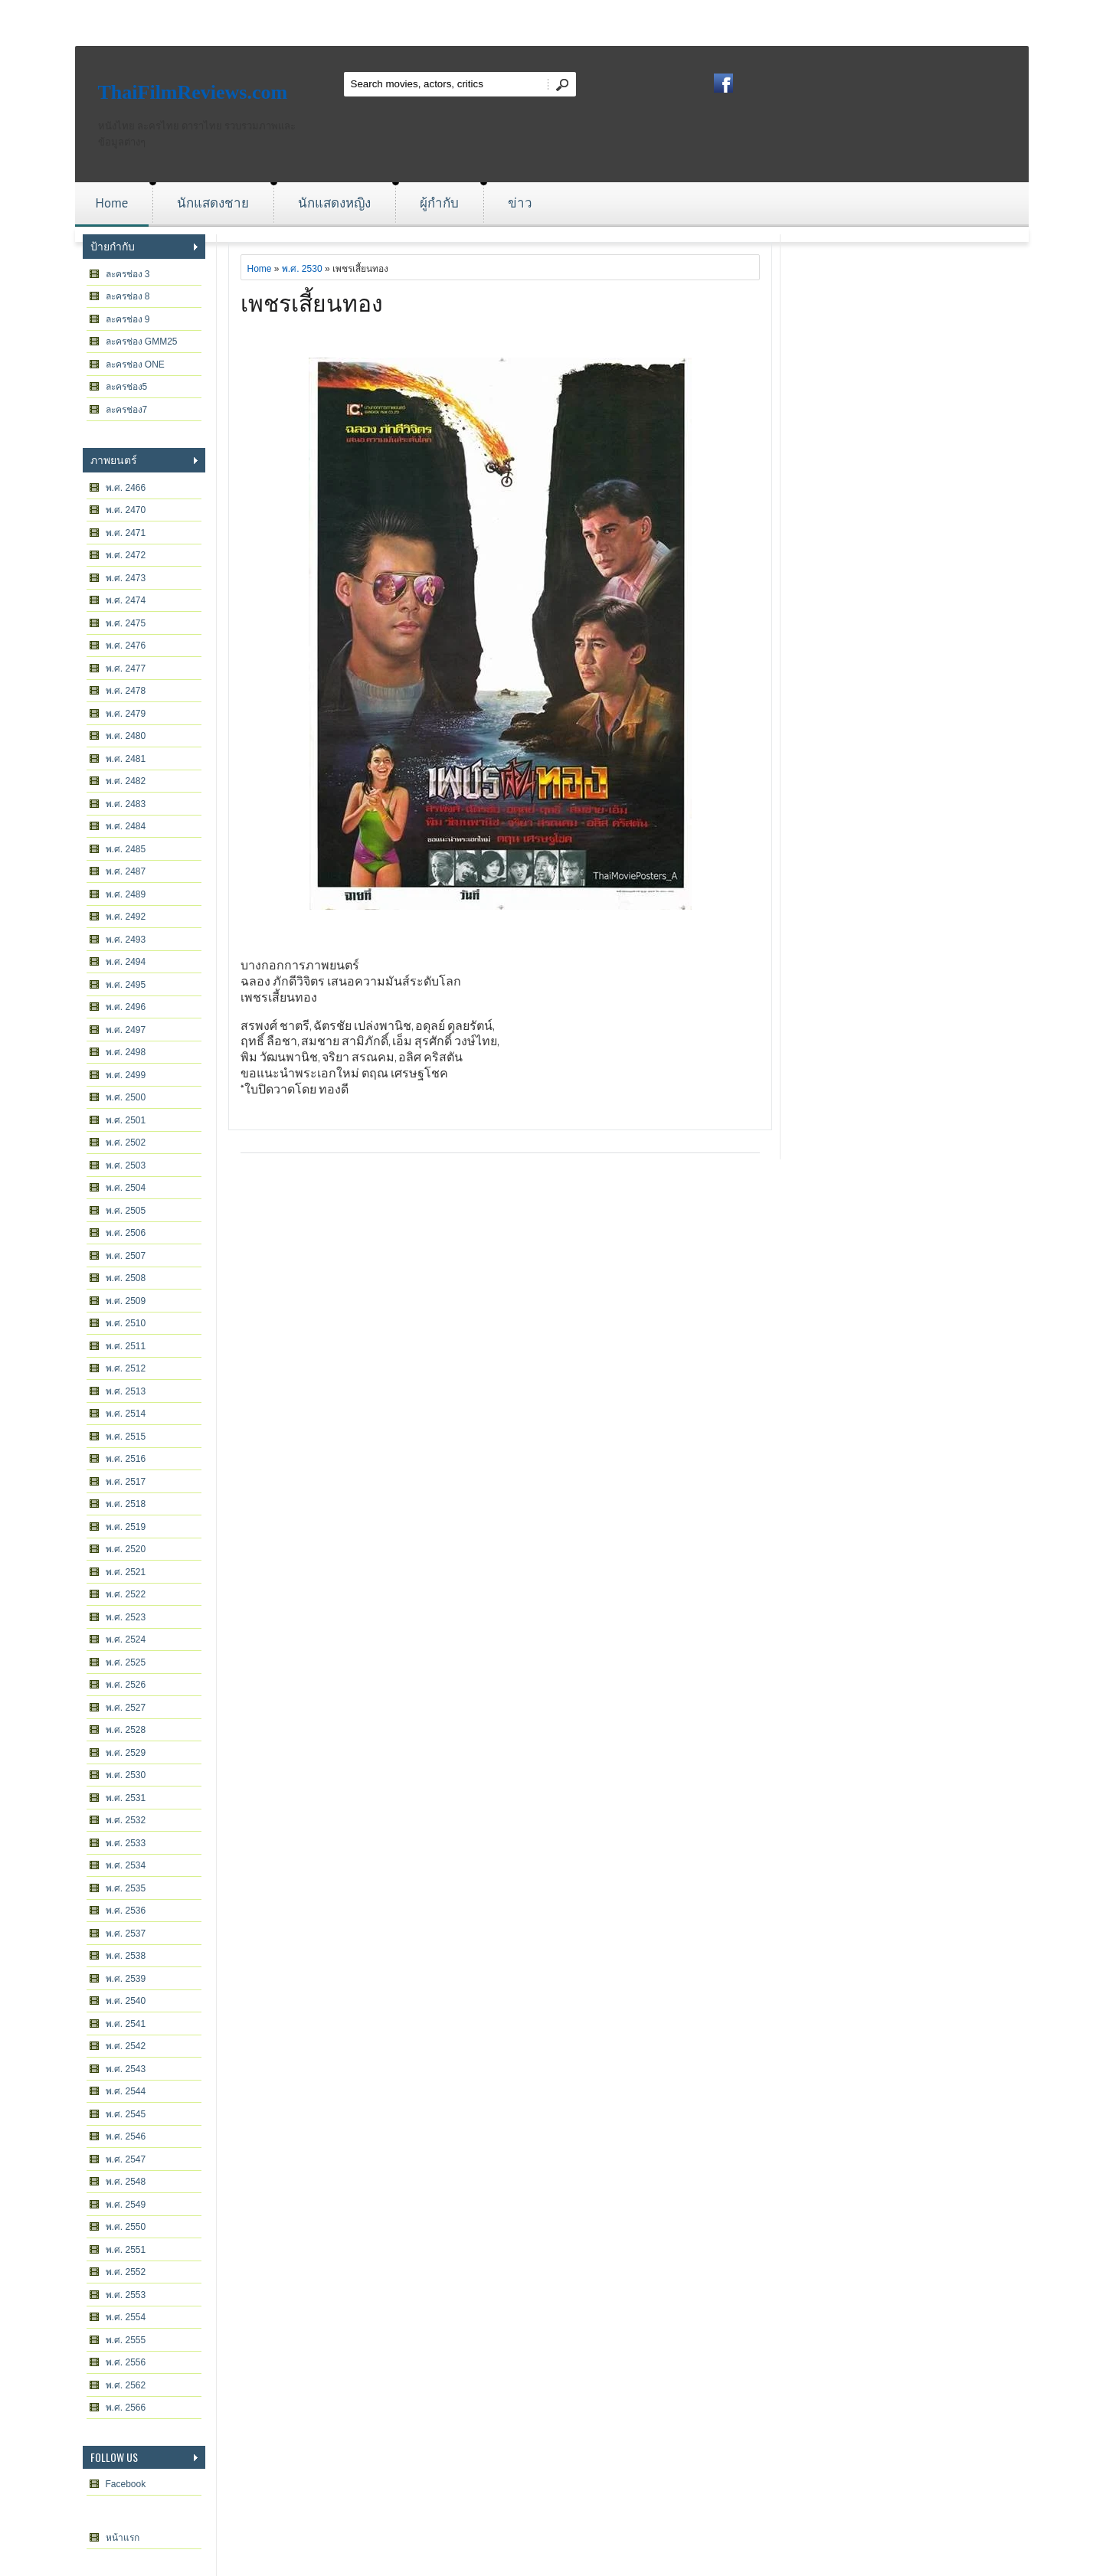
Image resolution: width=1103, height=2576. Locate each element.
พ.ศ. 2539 (126, 1978)
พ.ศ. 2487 (126, 871)
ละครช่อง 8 (128, 296)
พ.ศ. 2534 (126, 1865)
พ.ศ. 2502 (126, 1142)
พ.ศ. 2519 (126, 1527)
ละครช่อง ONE (135, 364)
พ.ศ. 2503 (126, 1165)
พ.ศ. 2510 (126, 1323)
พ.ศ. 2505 (126, 1210)
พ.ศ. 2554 (126, 2317)
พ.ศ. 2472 (126, 555)
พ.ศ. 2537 (126, 1933)
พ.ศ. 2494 (126, 961)
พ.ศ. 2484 (126, 826)
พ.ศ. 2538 (126, 1955)
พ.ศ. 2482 (126, 781)
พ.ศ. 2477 (126, 668)
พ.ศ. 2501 (126, 1120)
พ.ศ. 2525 (126, 1662)
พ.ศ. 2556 (126, 2362)
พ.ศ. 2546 (126, 2136)
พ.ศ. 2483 (126, 804)
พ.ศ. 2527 (126, 1707)
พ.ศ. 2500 (126, 1097)
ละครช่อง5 (127, 386)
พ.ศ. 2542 (126, 2046)
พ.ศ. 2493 (126, 939)
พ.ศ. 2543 (126, 2069)
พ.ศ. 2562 (126, 2385)
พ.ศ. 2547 (126, 2159)
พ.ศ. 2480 (126, 736)
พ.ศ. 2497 (126, 1030)
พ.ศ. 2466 (126, 487)
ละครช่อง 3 (128, 274)
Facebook (126, 2484)
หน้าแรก (122, 2537)
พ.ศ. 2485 (126, 849)
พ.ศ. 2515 (126, 1436)
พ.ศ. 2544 (126, 2091)
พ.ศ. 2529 (126, 1752)
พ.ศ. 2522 (126, 1594)
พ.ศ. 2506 (126, 1233)
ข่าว (520, 203)
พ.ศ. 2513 (126, 1391)
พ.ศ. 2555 (126, 2340)
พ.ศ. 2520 (126, 1549)
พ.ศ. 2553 (126, 2295)
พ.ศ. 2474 (126, 600)
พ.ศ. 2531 (126, 1798)
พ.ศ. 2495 (126, 984)
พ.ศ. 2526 (126, 1684)
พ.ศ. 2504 (126, 1187)
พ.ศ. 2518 (126, 1504)
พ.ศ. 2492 (126, 916)
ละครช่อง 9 (128, 319)
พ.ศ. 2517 (126, 1481)
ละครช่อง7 (127, 409)
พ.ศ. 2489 (126, 894)
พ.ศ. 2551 (126, 2249)
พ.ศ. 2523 (126, 1617)
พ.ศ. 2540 (126, 2001)
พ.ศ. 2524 (126, 1639)
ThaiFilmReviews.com (193, 92)
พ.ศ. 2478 (126, 690)
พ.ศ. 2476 (126, 645)
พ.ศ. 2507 (126, 1255)
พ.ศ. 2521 (126, 1572)
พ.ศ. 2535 (126, 1888)
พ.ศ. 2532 (126, 1820)
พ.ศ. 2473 (126, 578)
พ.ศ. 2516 (126, 1458)
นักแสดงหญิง (334, 203)
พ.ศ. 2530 (126, 1775)
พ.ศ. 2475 (126, 623)
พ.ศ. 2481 (126, 759)
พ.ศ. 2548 (126, 2181)
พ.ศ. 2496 (126, 1007)
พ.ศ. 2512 (126, 1368)
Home (112, 203)
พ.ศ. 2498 (126, 1052)
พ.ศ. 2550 (126, 2226)
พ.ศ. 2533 (126, 1843)
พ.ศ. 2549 (126, 2204)
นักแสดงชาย (213, 203)
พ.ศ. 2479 (126, 713)
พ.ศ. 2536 (126, 1910)
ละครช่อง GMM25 (142, 341)
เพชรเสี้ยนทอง (312, 301)
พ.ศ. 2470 (126, 510)
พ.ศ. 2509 (126, 1301)
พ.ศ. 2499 (126, 1075)
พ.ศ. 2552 (126, 2272)
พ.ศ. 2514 (126, 1413)
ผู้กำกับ (439, 203)
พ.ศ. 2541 (126, 2024)
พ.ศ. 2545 (126, 2114)
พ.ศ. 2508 (126, 1278)
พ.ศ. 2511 (126, 1346)
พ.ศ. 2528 (126, 1729)
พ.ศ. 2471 (126, 533)
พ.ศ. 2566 (126, 2407)
